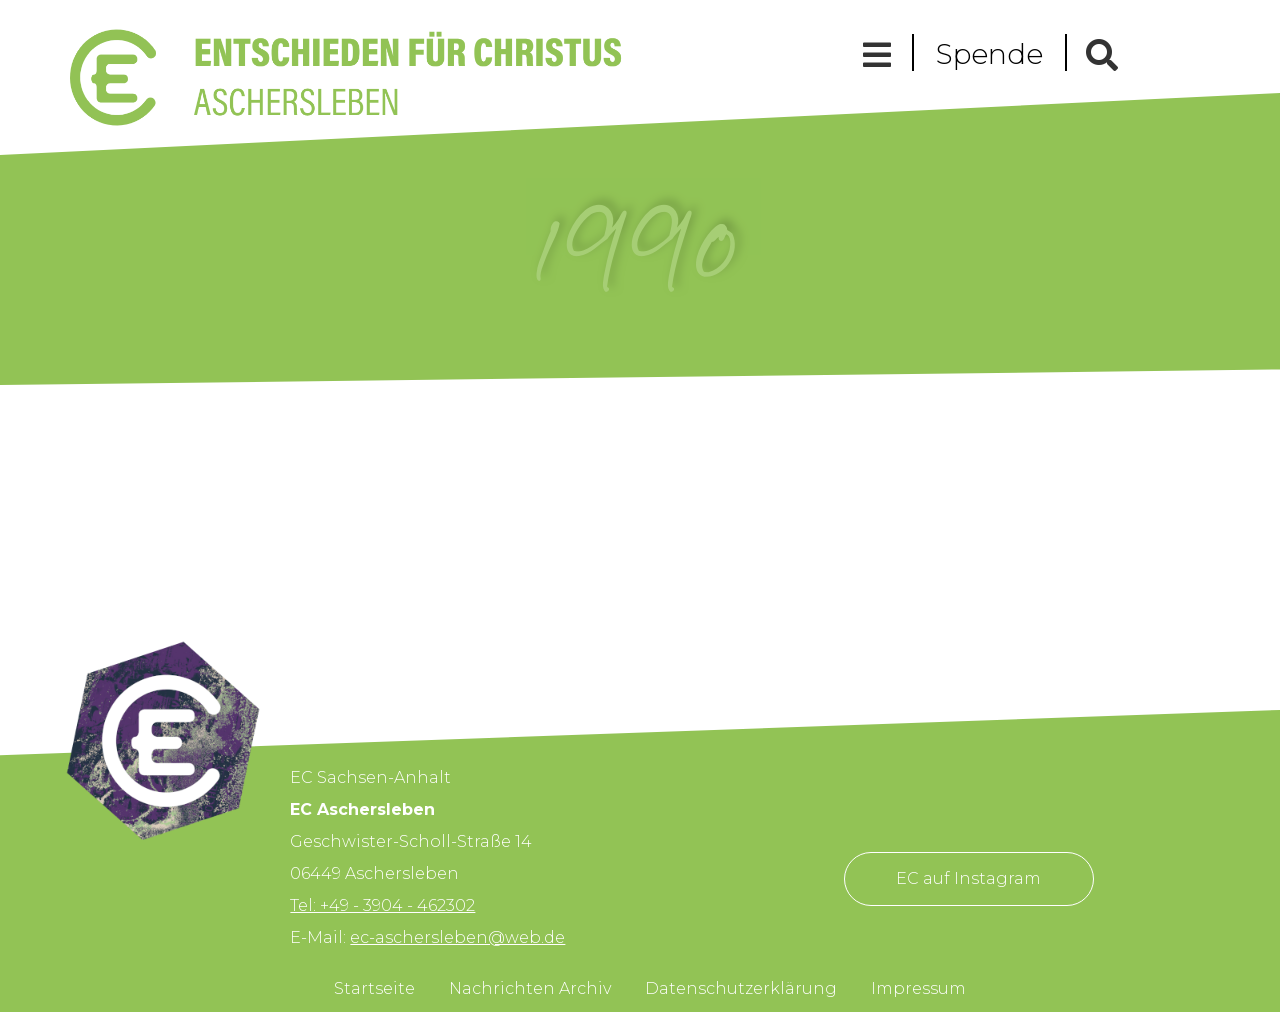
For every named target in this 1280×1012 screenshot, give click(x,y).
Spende (989, 54)
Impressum (918, 988)
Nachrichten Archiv (530, 988)
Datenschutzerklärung (741, 988)
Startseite (374, 988)
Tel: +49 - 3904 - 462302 (382, 905)
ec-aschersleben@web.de (457, 937)
